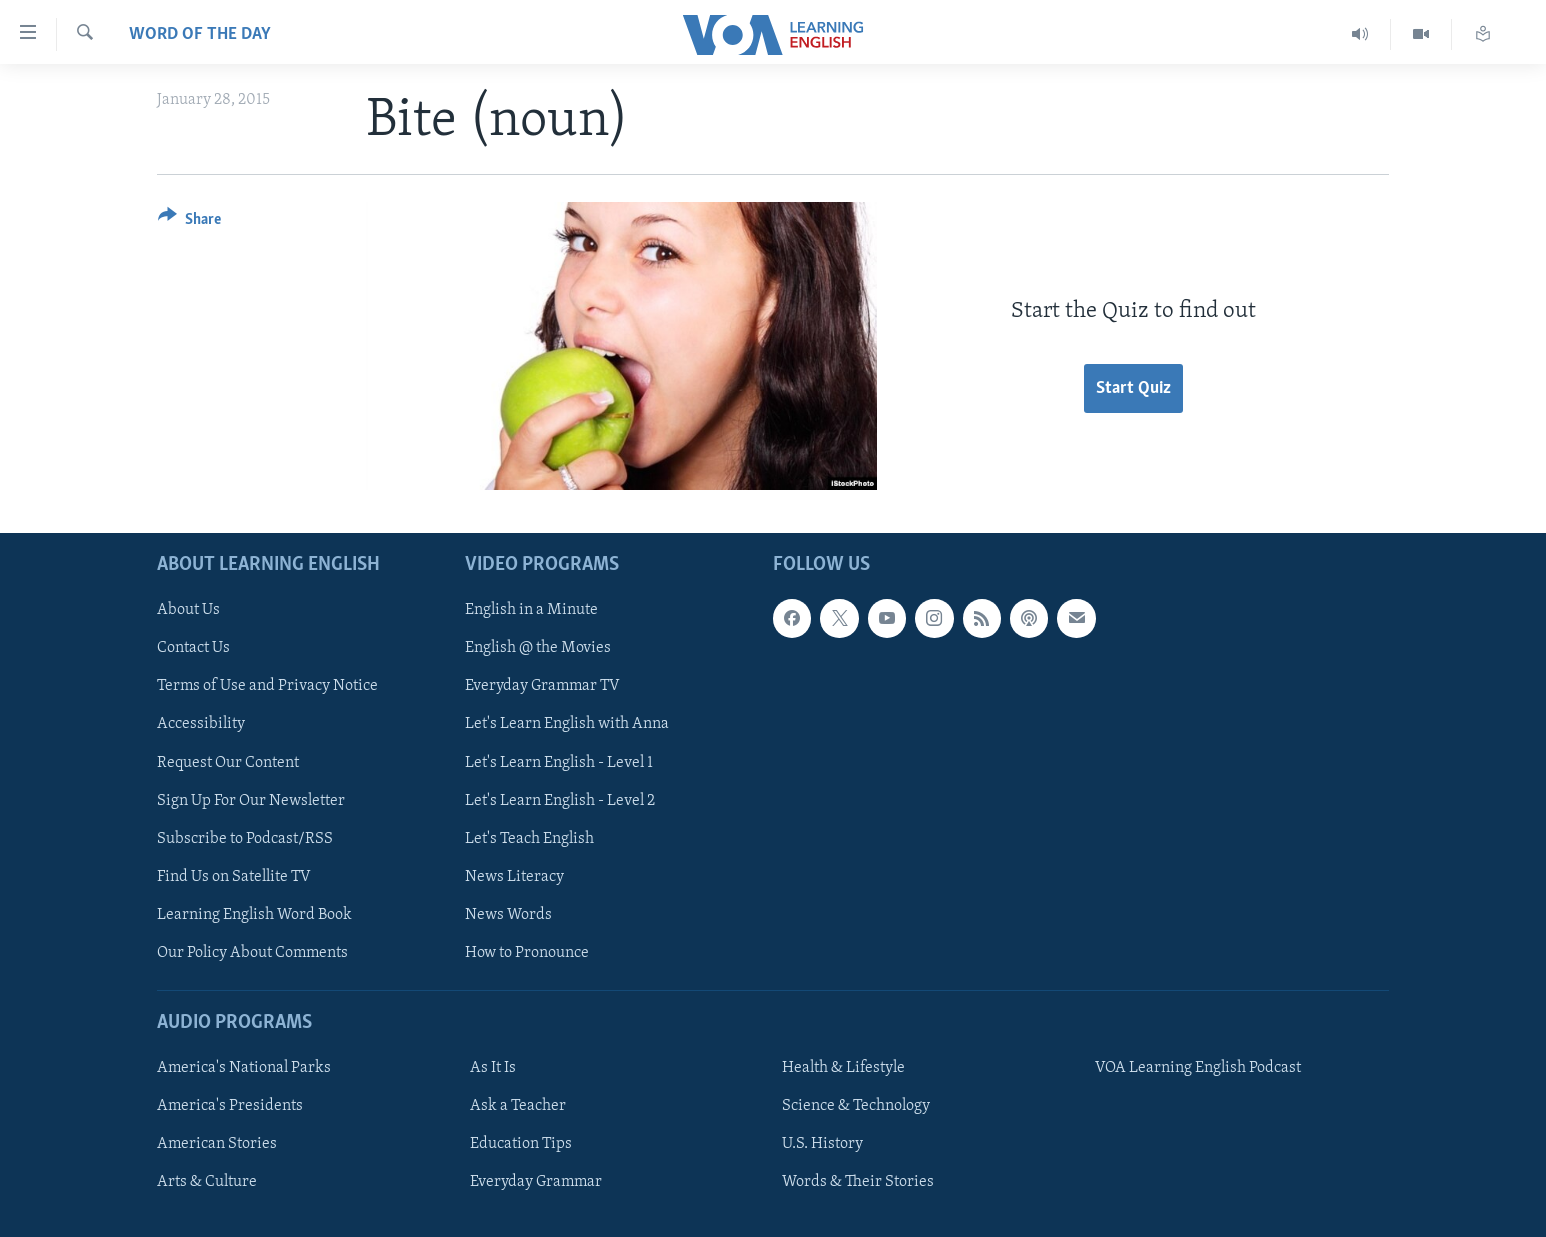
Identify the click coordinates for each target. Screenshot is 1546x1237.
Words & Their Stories (858, 1182)
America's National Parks (244, 1068)
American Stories (217, 1144)
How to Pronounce (527, 952)
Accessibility (201, 724)
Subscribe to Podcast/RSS (245, 838)
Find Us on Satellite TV (234, 876)
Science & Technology (856, 1106)
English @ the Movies (538, 648)
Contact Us (193, 648)
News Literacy (514, 876)
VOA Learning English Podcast (1198, 1068)
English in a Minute (531, 610)
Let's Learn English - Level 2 (560, 800)
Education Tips (521, 1144)
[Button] (189, 222)
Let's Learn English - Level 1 (559, 762)
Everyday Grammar (536, 1182)
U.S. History (822, 1144)
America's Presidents (230, 1106)
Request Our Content (228, 762)
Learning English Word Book (254, 914)
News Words (508, 914)
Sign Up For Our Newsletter (251, 800)
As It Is (493, 1068)
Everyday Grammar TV (542, 686)
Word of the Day (200, 34)
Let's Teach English (529, 838)
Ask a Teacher (518, 1106)
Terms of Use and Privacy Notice (267, 686)
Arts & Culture (207, 1182)
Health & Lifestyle (843, 1068)
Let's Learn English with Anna (567, 724)
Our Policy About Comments (252, 952)
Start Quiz (1133, 388)
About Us (188, 610)
